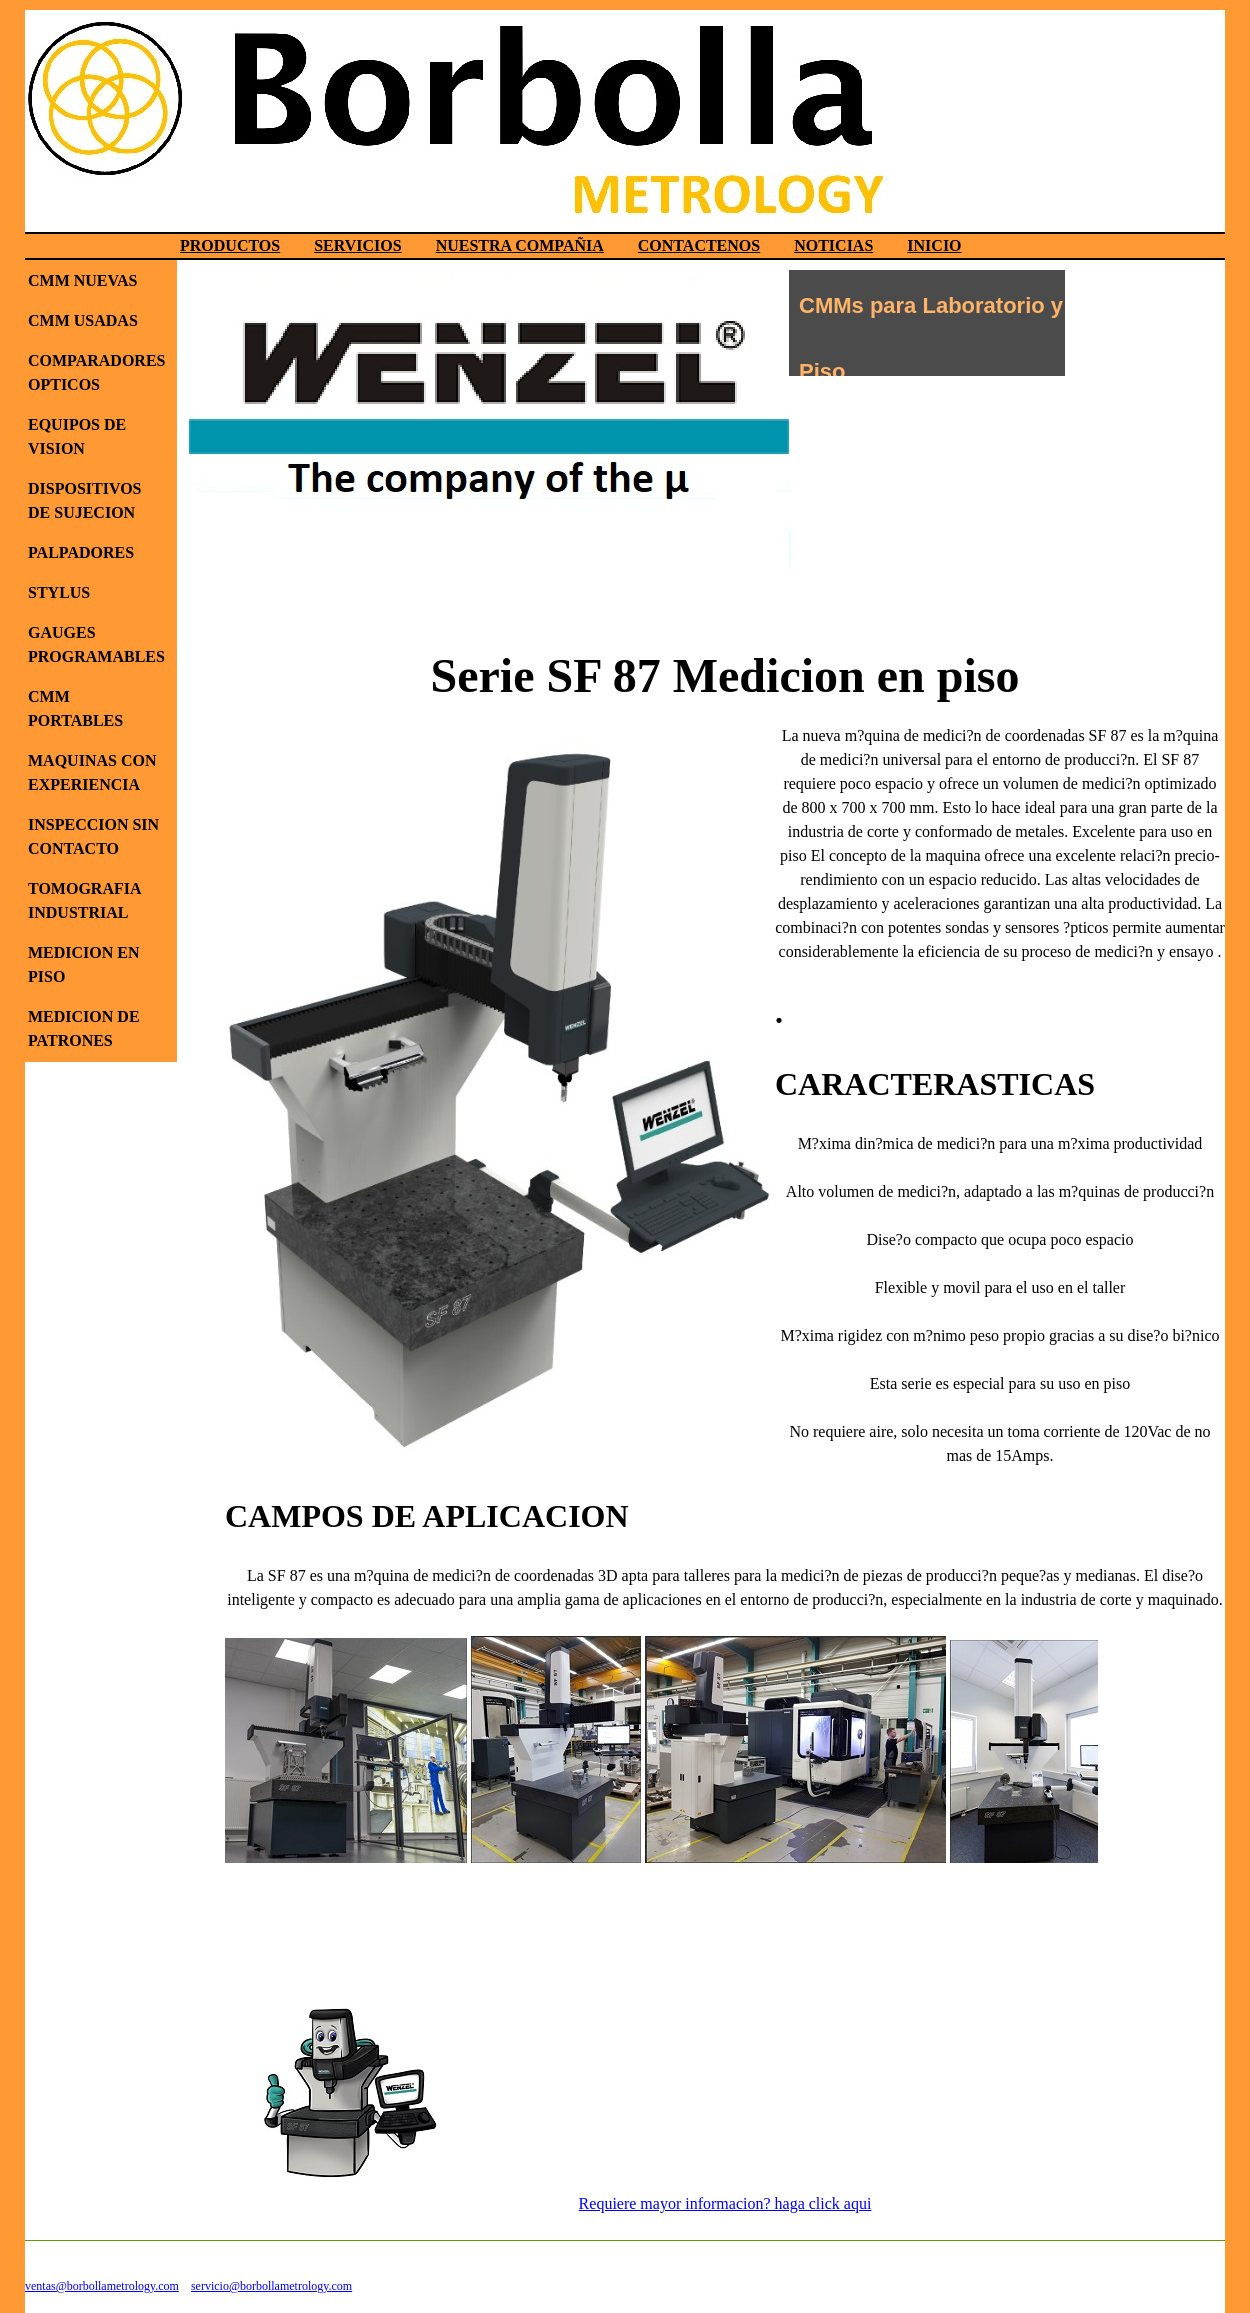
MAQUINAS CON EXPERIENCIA (92, 772)
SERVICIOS (357, 245)
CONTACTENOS (699, 245)
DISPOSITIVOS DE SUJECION (85, 500)
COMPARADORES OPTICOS (96, 372)
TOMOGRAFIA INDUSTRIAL (84, 900)
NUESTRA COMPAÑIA (520, 245)
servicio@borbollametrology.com (271, 2286)
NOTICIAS (833, 245)
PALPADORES (81, 552)
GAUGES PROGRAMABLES (96, 644)
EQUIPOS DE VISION (77, 436)
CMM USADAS (83, 320)
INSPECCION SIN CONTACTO (93, 836)
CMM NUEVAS (82, 280)
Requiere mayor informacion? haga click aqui (725, 2203)
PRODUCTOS (230, 245)
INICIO (934, 245)
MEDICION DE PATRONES (84, 1028)
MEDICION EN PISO (84, 964)
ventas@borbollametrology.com (102, 2286)
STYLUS (59, 592)
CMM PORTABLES (75, 708)
